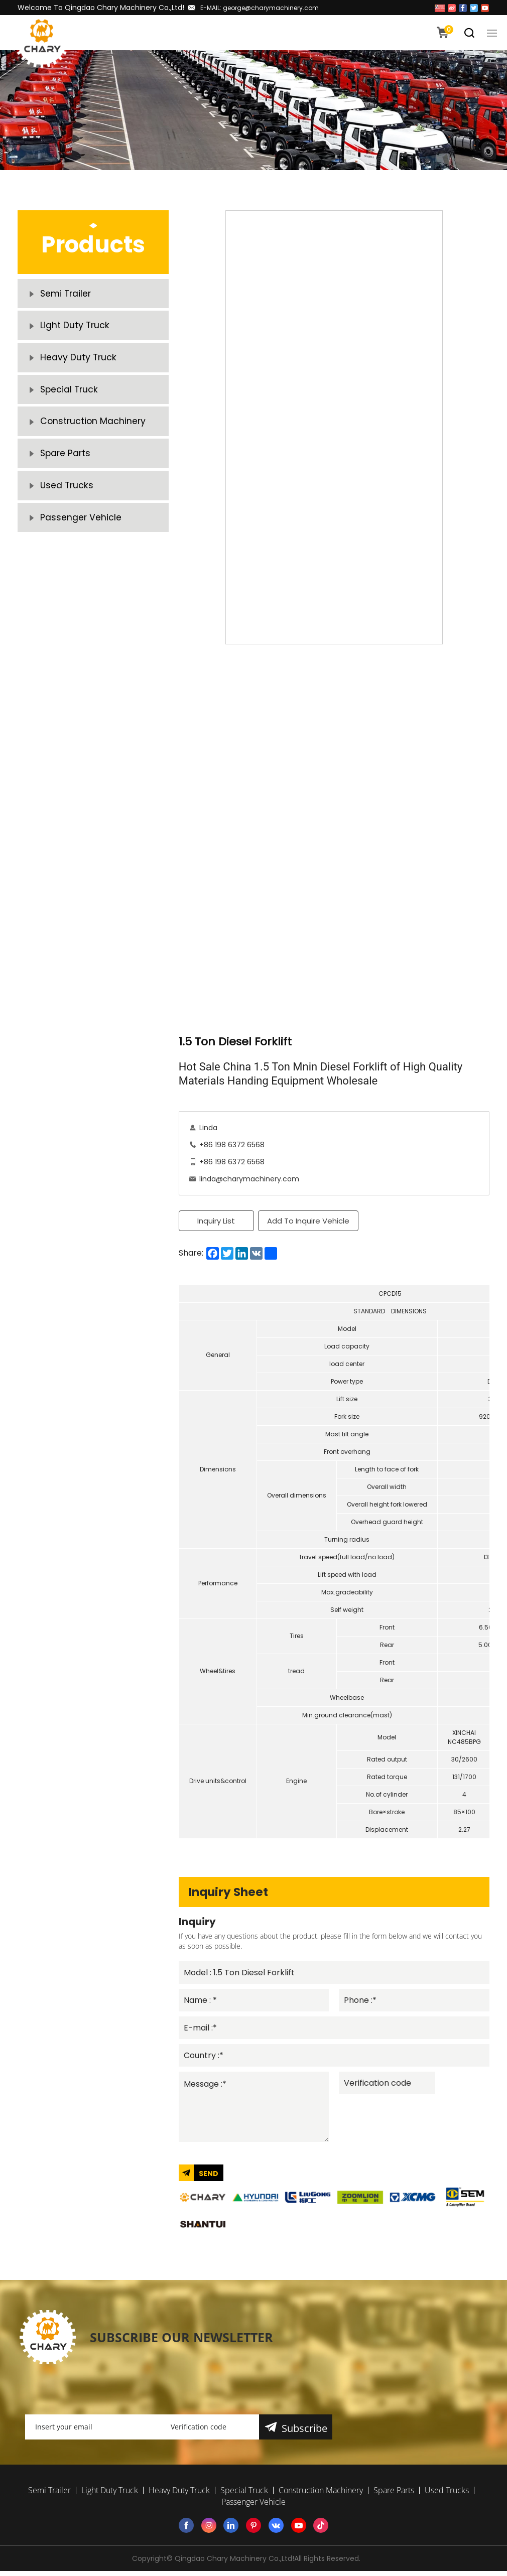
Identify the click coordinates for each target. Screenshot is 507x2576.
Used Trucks (67, 506)
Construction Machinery (94, 436)
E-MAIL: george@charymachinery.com (259, 8)
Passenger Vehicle (81, 541)
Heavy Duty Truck (78, 365)
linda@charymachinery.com (249, 1179)
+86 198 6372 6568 (232, 1145)
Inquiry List (216, 1220)
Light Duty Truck (75, 330)
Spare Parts (66, 471)
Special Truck (70, 400)
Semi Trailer (66, 295)
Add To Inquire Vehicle (309, 1220)
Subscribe (305, 2433)
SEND (208, 2178)
